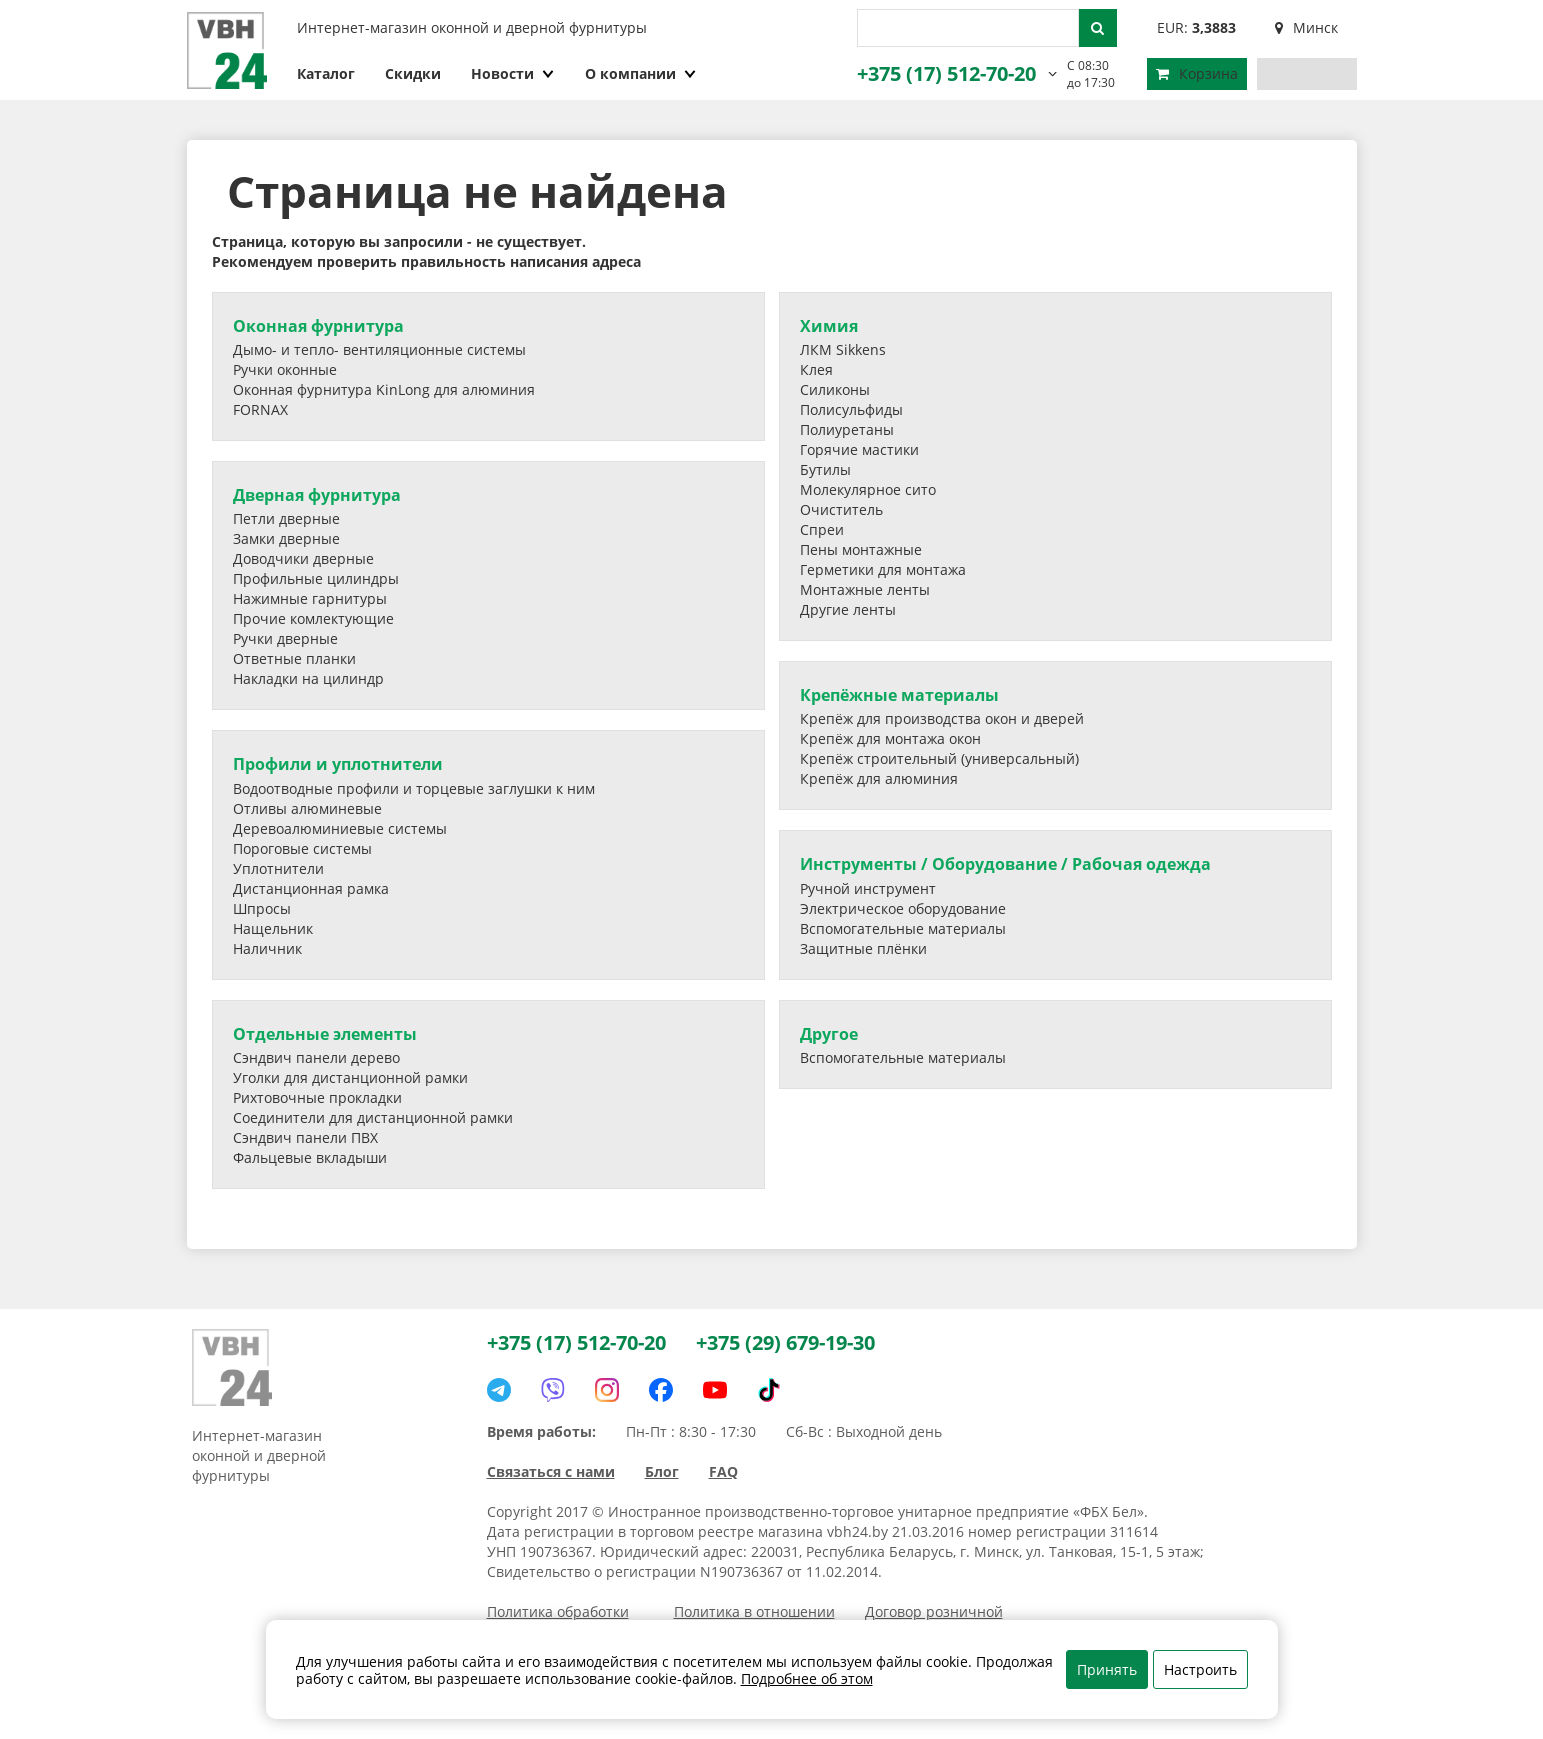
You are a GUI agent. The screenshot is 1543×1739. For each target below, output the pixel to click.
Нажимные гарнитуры (310, 598)
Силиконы (835, 389)
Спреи (822, 529)
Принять (1107, 1669)
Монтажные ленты (865, 589)
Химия (829, 326)
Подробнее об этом (807, 1678)
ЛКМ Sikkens (843, 349)
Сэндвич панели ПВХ (305, 1137)
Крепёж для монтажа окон (890, 738)
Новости (513, 73)
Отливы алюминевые (307, 808)
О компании (641, 73)
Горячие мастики (859, 449)
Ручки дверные (285, 638)
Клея (816, 369)
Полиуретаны (847, 429)
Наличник (267, 948)
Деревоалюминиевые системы (340, 828)
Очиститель (841, 509)
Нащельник (273, 928)
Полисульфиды (851, 409)
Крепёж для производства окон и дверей (942, 718)
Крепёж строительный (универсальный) (939, 758)
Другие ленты (848, 609)
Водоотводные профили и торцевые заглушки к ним (414, 788)
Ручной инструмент (868, 888)
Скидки (413, 73)
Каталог (326, 73)
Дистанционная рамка (311, 888)
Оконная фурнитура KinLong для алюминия (384, 389)
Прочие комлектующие (313, 618)
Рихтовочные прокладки (317, 1097)
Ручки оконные (285, 369)
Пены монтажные (861, 549)
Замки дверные (286, 538)
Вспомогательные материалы (903, 928)
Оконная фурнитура (318, 326)
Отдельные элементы (325, 1034)
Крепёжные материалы (899, 695)
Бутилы (825, 469)
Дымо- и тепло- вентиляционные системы (379, 349)
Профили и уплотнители (338, 764)
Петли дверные (286, 518)
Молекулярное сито (868, 489)
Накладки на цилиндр (308, 678)
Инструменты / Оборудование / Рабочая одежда (1005, 864)
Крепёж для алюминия (879, 778)
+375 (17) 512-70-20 (946, 73)
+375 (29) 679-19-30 (785, 1342)
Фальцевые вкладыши (310, 1157)
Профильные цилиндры (316, 578)
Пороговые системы (302, 848)
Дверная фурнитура (317, 495)
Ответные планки (294, 658)
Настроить (1200, 1669)
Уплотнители (278, 868)
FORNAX (260, 409)
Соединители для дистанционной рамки (373, 1117)
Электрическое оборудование (903, 908)
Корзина (1197, 73)
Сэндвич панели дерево (316, 1057)
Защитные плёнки (863, 948)
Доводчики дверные (303, 558)
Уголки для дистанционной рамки (350, 1077)
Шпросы (262, 908)
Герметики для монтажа (883, 569)
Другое (829, 1034)
